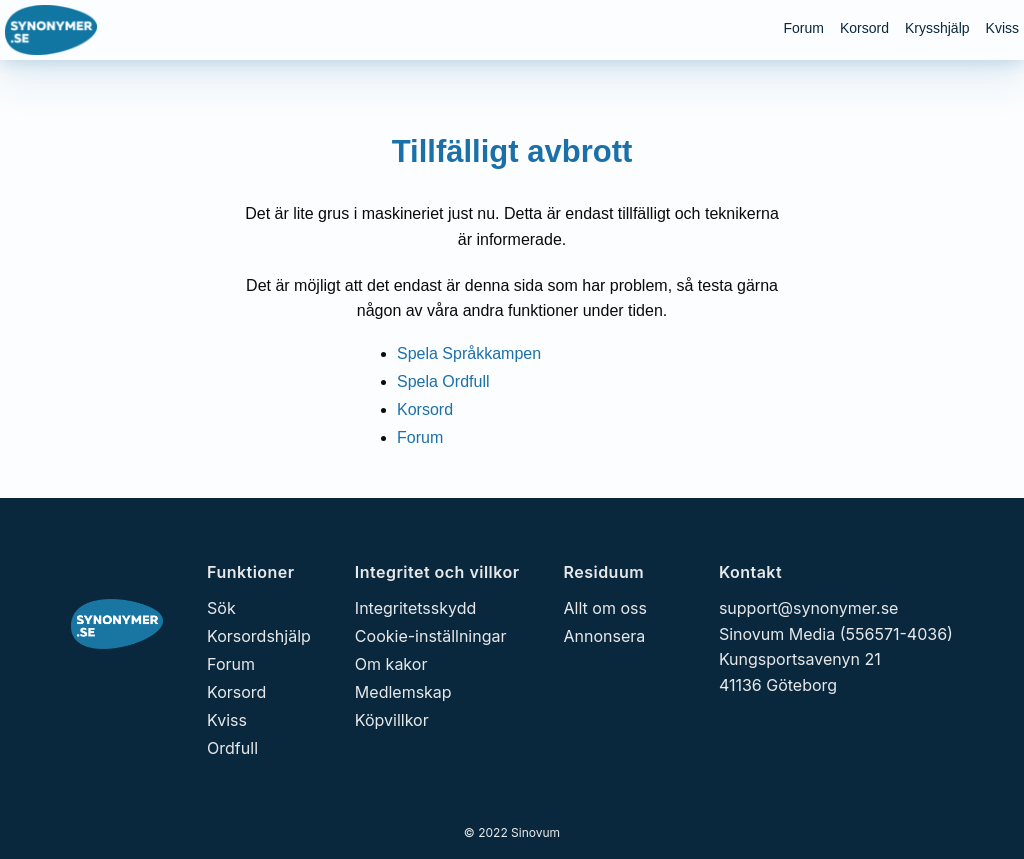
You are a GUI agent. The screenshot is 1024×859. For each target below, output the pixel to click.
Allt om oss (605, 608)
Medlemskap (403, 692)
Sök (221, 608)
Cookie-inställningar (431, 636)
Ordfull (232, 748)
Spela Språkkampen (469, 353)
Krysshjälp (937, 28)
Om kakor (391, 664)
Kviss (1002, 28)
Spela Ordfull (443, 381)
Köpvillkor (392, 720)
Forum (803, 28)
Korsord (864, 28)
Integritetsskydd (415, 608)
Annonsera (605, 636)
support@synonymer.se (809, 608)
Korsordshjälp (259, 636)
